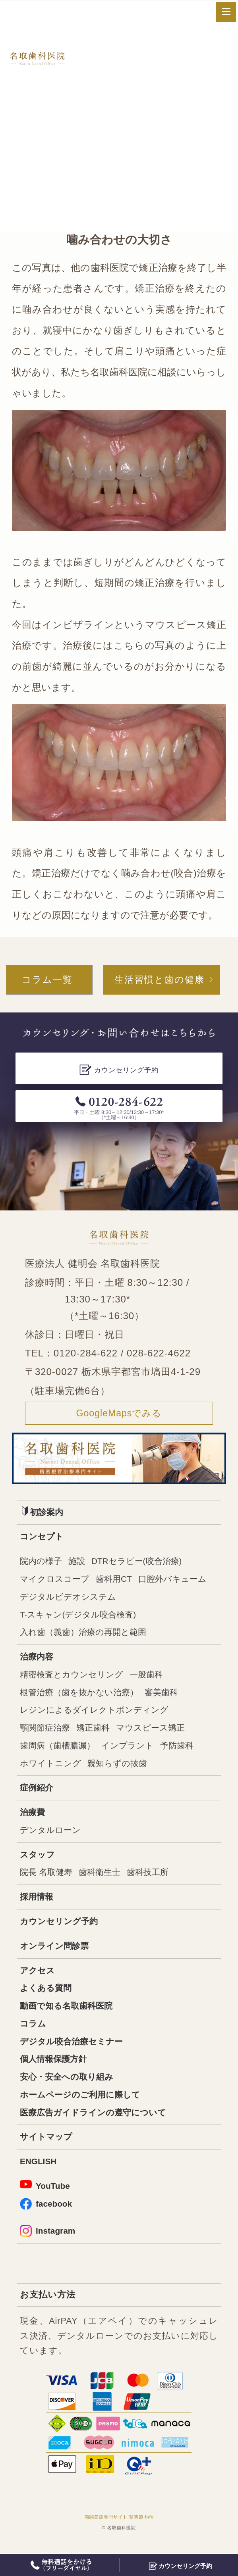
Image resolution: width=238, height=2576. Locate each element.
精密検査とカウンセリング (74, 1678)
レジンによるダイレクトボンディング (97, 1714)
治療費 (33, 1818)
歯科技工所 (153, 1879)
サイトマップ (47, 2148)
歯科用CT (118, 1581)
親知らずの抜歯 (121, 1769)
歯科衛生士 (103, 1879)
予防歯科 (183, 1751)
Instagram (48, 2243)
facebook (47, 2216)
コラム (33, 2033)
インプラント (132, 1751)
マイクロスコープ (56, 1581)
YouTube (45, 2197)
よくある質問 (47, 1997)
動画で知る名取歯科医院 (68, 2015)
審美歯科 (167, 1697)
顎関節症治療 (46, 1733)
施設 (79, 1563)
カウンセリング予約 (60, 1929)
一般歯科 (151, 1678)
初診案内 (43, 1512)
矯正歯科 (96, 1733)
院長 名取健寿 (47, 1879)
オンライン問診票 (56, 1954)
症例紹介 (37, 1793)
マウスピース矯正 (156, 1733)
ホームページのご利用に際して (83, 2105)
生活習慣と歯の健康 (160, 979)
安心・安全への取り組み (69, 2087)
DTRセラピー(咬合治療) (141, 1563)
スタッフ (38, 1861)
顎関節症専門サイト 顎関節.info (119, 2529)
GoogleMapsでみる (119, 1413)
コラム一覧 (45, 979)
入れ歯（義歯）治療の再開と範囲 (86, 1635)
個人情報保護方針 (55, 2069)
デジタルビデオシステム (70, 1599)
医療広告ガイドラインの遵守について (96, 2123)
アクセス (38, 1979)
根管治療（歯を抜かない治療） (82, 1697)
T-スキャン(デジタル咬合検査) (80, 1617)
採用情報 (37, 1904)
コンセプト (43, 1538)
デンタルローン (51, 1836)
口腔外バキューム (179, 1581)
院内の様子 (42, 1563)
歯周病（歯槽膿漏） (59, 1751)
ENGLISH (39, 2173)
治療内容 (37, 1660)
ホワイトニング (52, 1769)
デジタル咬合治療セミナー (74, 2051)
